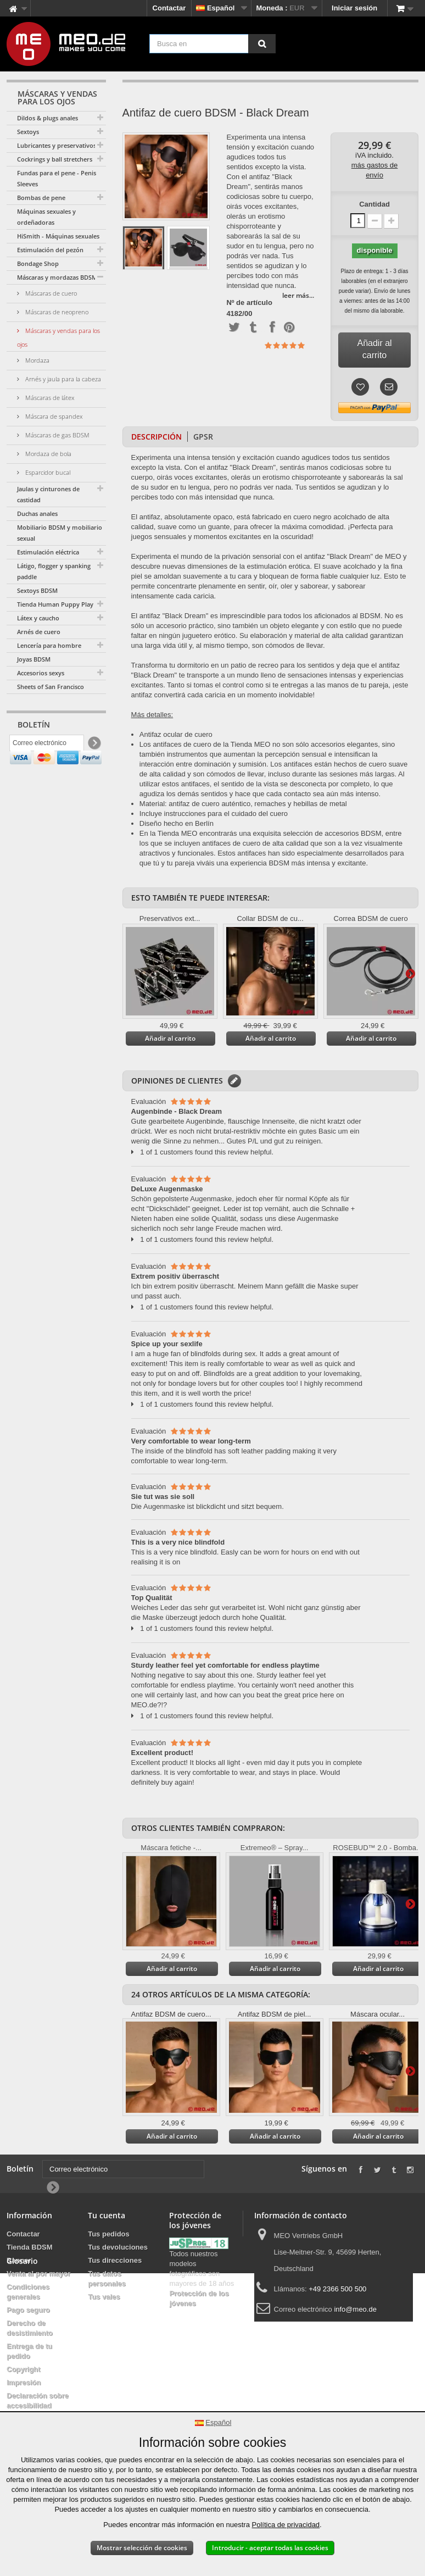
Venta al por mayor (38, 2273)
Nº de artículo (249, 303)
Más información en (410, 973)
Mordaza (36, 360)
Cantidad (374, 204)
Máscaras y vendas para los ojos (58, 337)
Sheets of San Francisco (50, 686)
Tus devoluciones (118, 2247)
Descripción (156, 436)
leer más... (298, 295)
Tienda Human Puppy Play (55, 604)
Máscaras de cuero (50, 293)
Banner (19, 2260)
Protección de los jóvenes (198, 2298)
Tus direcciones (115, 2260)
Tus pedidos (109, 2234)
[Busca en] (262, 43)
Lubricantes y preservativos (56, 145)
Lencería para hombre (49, 645)
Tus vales (104, 2296)
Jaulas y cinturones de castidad (48, 494)
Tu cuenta (106, 2215)
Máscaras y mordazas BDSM (57, 277)
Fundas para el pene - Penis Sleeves (56, 178)
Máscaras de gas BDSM (57, 435)
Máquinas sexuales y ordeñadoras (46, 216)
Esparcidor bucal (47, 472)
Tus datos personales (107, 2278)
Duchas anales (37, 513)
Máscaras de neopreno (56, 312)
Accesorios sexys (40, 673)
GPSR (203, 436)
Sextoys (28, 131)
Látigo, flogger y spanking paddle (54, 571)
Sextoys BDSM (37, 590)
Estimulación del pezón (50, 250)
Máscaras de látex (49, 397)
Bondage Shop (38, 263)
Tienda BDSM (30, 2247)
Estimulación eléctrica (48, 552)
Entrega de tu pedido (29, 2351)
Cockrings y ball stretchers (54, 159)
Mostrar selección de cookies (142, 2547)
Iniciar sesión (354, 8)
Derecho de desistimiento (30, 2328)
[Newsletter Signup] (94, 746)
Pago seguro (28, 2310)
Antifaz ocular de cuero (176, 734)
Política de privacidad (286, 2525)
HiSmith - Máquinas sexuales (58, 236)
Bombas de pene (41, 197)
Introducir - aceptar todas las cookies (270, 2547)
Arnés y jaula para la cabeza (62, 379)
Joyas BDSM (34, 659)
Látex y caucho (38, 618)
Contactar (169, 8)
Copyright (23, 2369)
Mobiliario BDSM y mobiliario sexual (59, 532)
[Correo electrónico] (46, 745)
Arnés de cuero (38, 632)
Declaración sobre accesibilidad (38, 2400)
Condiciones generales (28, 2292)
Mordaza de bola (47, 453)
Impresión (24, 2382)
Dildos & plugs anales (47, 118)
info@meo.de (355, 2309)
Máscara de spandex (53, 416)
